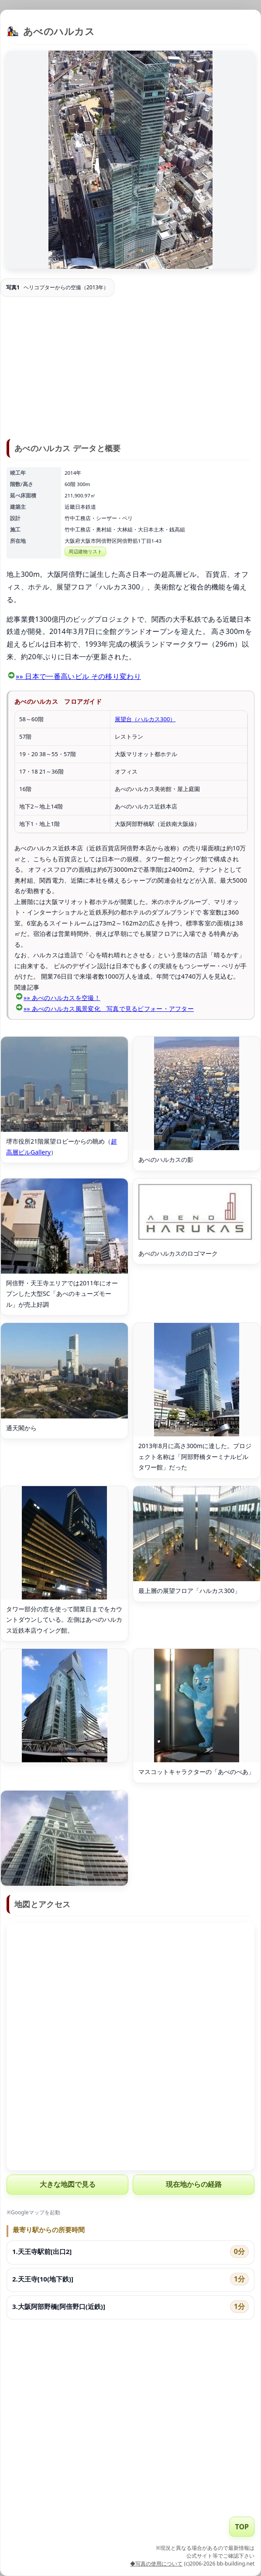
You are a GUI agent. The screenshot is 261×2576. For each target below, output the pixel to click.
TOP (242, 2526)
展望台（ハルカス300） (145, 719)
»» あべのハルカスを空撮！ (62, 997)
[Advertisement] (130, 369)
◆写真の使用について (156, 2563)
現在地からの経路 (194, 2184)
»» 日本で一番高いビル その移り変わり (78, 676)
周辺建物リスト (85, 551)
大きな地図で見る (68, 2184)
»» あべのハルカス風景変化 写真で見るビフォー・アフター (109, 1008)
